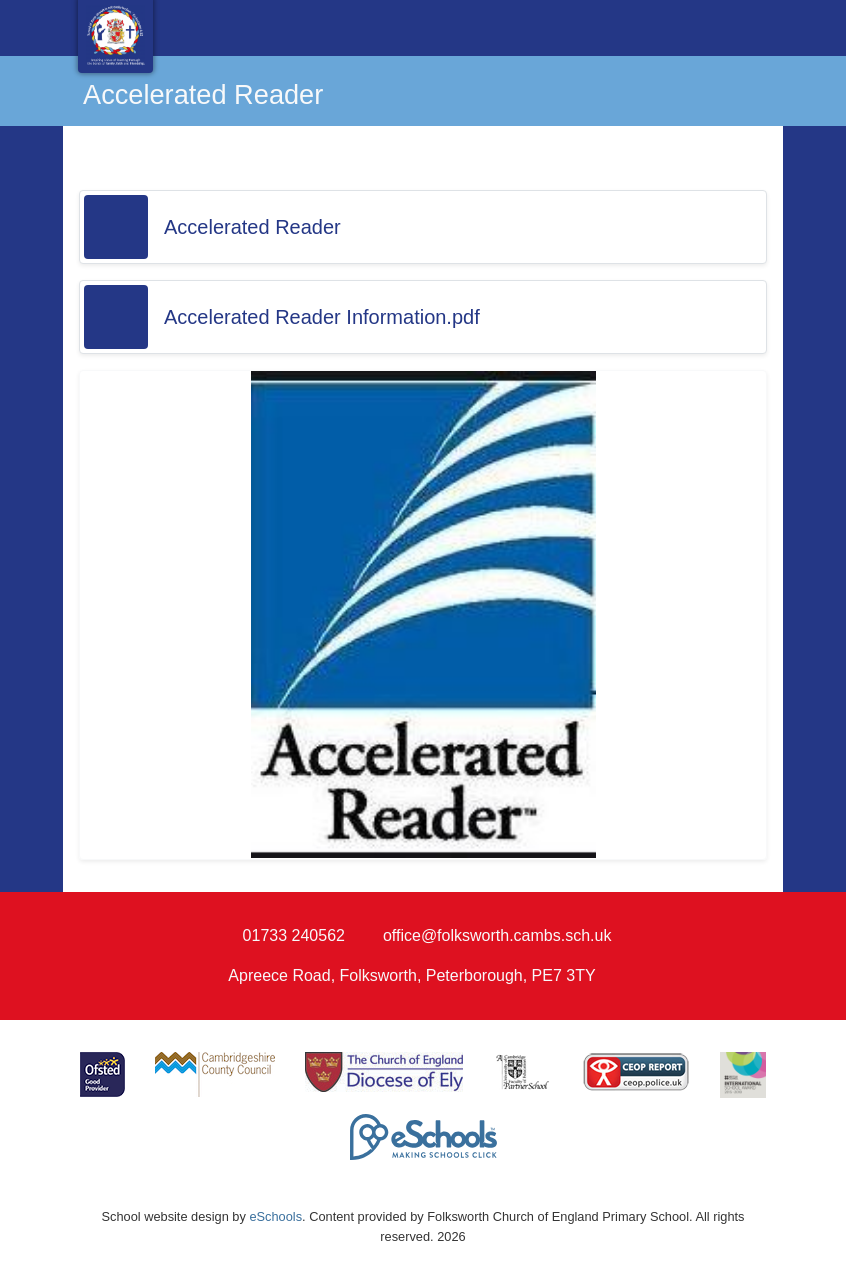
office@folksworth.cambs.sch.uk (497, 935)
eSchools (275, 1216)
